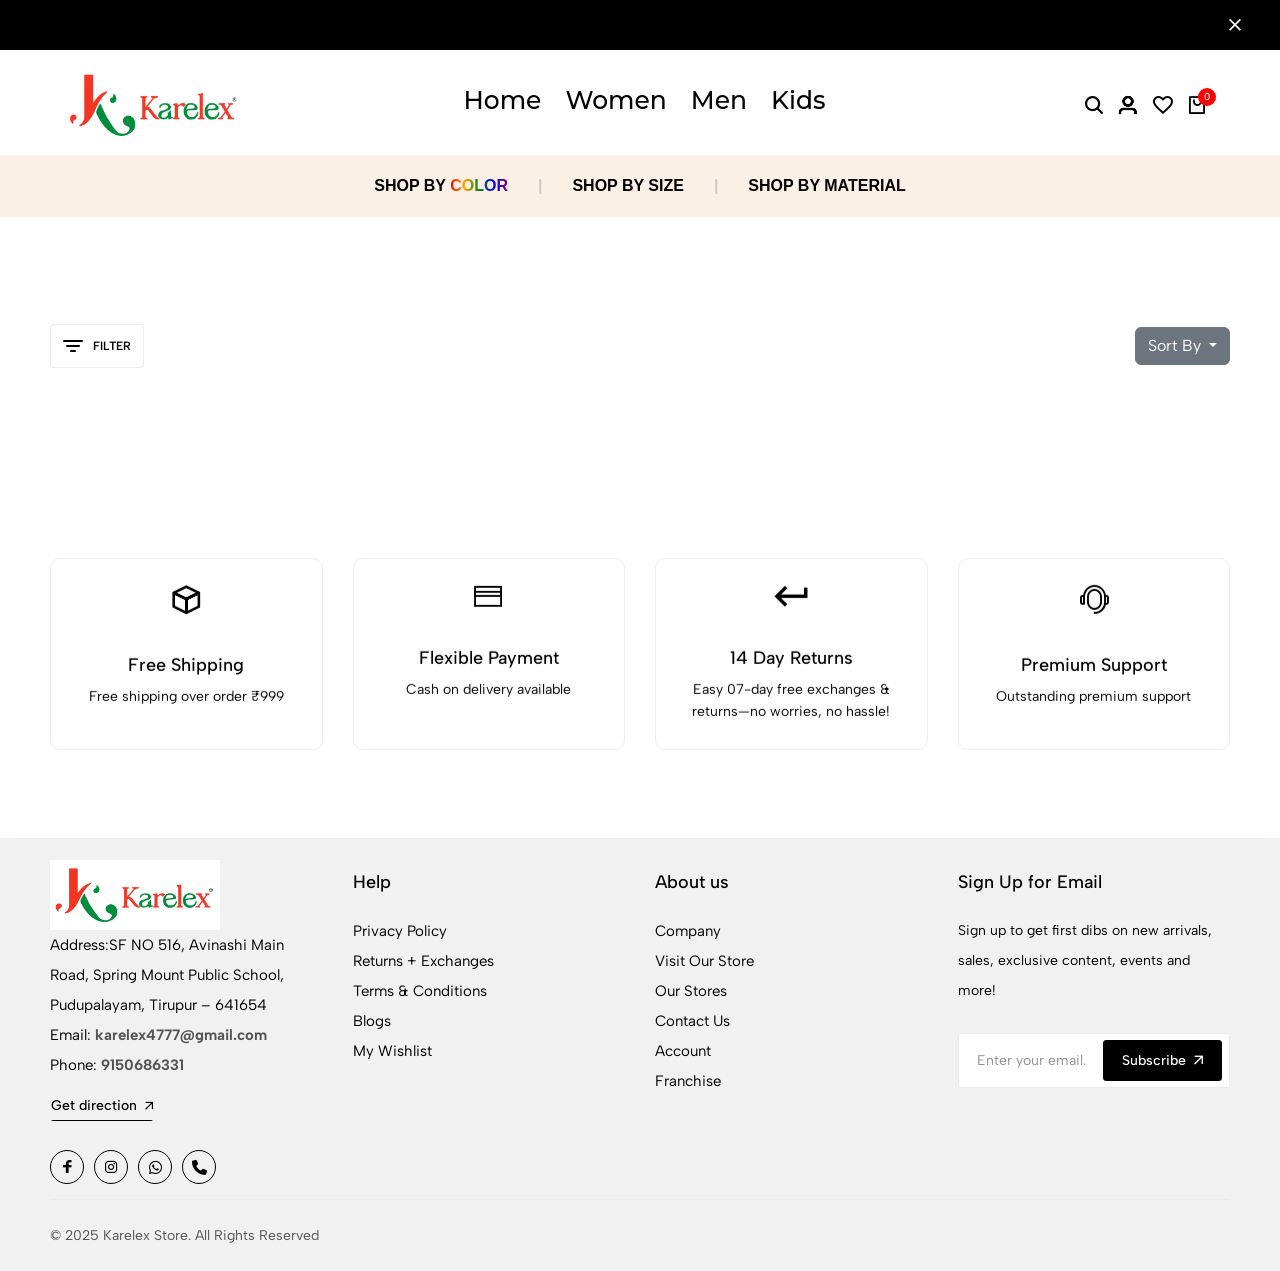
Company (688, 931)
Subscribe (1162, 1060)
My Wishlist (392, 1051)
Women (615, 100)
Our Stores (691, 991)
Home (502, 100)
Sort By (1176, 345)
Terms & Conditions (420, 991)
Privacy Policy (400, 931)
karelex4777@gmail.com (181, 1035)
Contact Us (692, 1021)
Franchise (688, 1081)
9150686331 (142, 1065)
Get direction (102, 1105)
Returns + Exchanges (423, 961)
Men (719, 100)
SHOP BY (441, 185)
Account (683, 1051)
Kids (798, 100)
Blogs (372, 1021)
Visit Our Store (704, 961)
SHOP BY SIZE (627, 185)
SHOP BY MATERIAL (826, 185)
